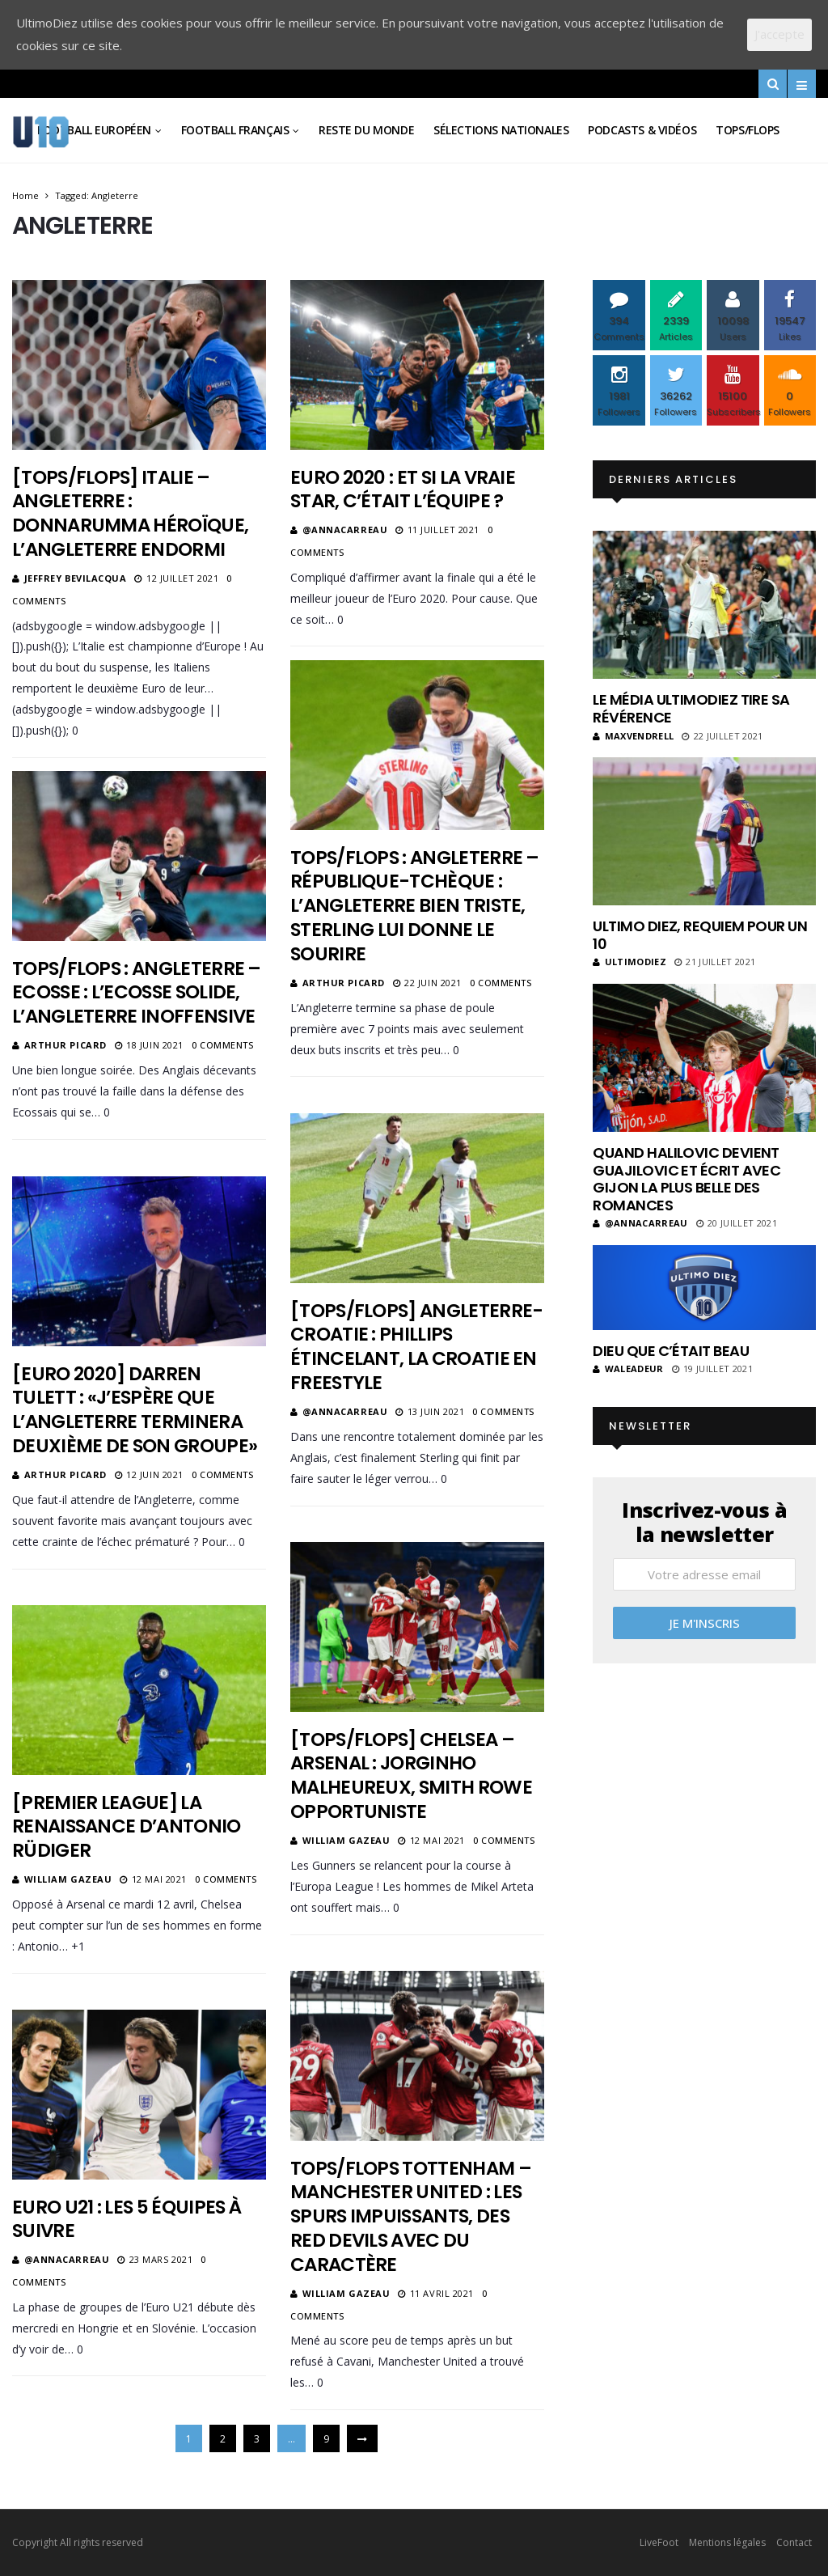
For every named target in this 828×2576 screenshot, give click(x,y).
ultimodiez (629, 961)
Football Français (235, 130)
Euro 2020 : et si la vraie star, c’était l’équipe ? (402, 489)
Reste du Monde (366, 130)
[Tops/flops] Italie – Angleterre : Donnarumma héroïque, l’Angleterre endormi (130, 513)
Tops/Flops (747, 130)
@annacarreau (345, 529)
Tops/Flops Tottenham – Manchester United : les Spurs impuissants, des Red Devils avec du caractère (410, 2216)
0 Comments (501, 983)
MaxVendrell (633, 736)
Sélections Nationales (500, 130)
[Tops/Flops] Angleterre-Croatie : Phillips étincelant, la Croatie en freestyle (416, 1347)
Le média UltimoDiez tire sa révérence (691, 708)
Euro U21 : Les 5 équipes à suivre (126, 2219)
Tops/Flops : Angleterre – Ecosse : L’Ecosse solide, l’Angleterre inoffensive (136, 992)
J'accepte (779, 34)
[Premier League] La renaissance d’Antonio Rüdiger (126, 1827)
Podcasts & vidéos (642, 130)
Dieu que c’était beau (671, 1351)
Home (25, 195)
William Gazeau (346, 1840)
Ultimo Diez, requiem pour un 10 (700, 935)
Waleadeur (628, 1368)
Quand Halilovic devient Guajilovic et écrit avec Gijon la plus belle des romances (686, 1178)
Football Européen (94, 130)
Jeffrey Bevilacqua (75, 578)
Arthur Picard (343, 983)
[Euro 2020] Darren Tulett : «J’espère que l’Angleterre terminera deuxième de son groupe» (134, 1410)
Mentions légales (727, 2542)
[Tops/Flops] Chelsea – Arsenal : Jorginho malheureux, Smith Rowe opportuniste (411, 1776)
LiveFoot (659, 2542)
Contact (794, 2542)
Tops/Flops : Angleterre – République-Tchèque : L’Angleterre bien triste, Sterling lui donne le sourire (414, 906)
